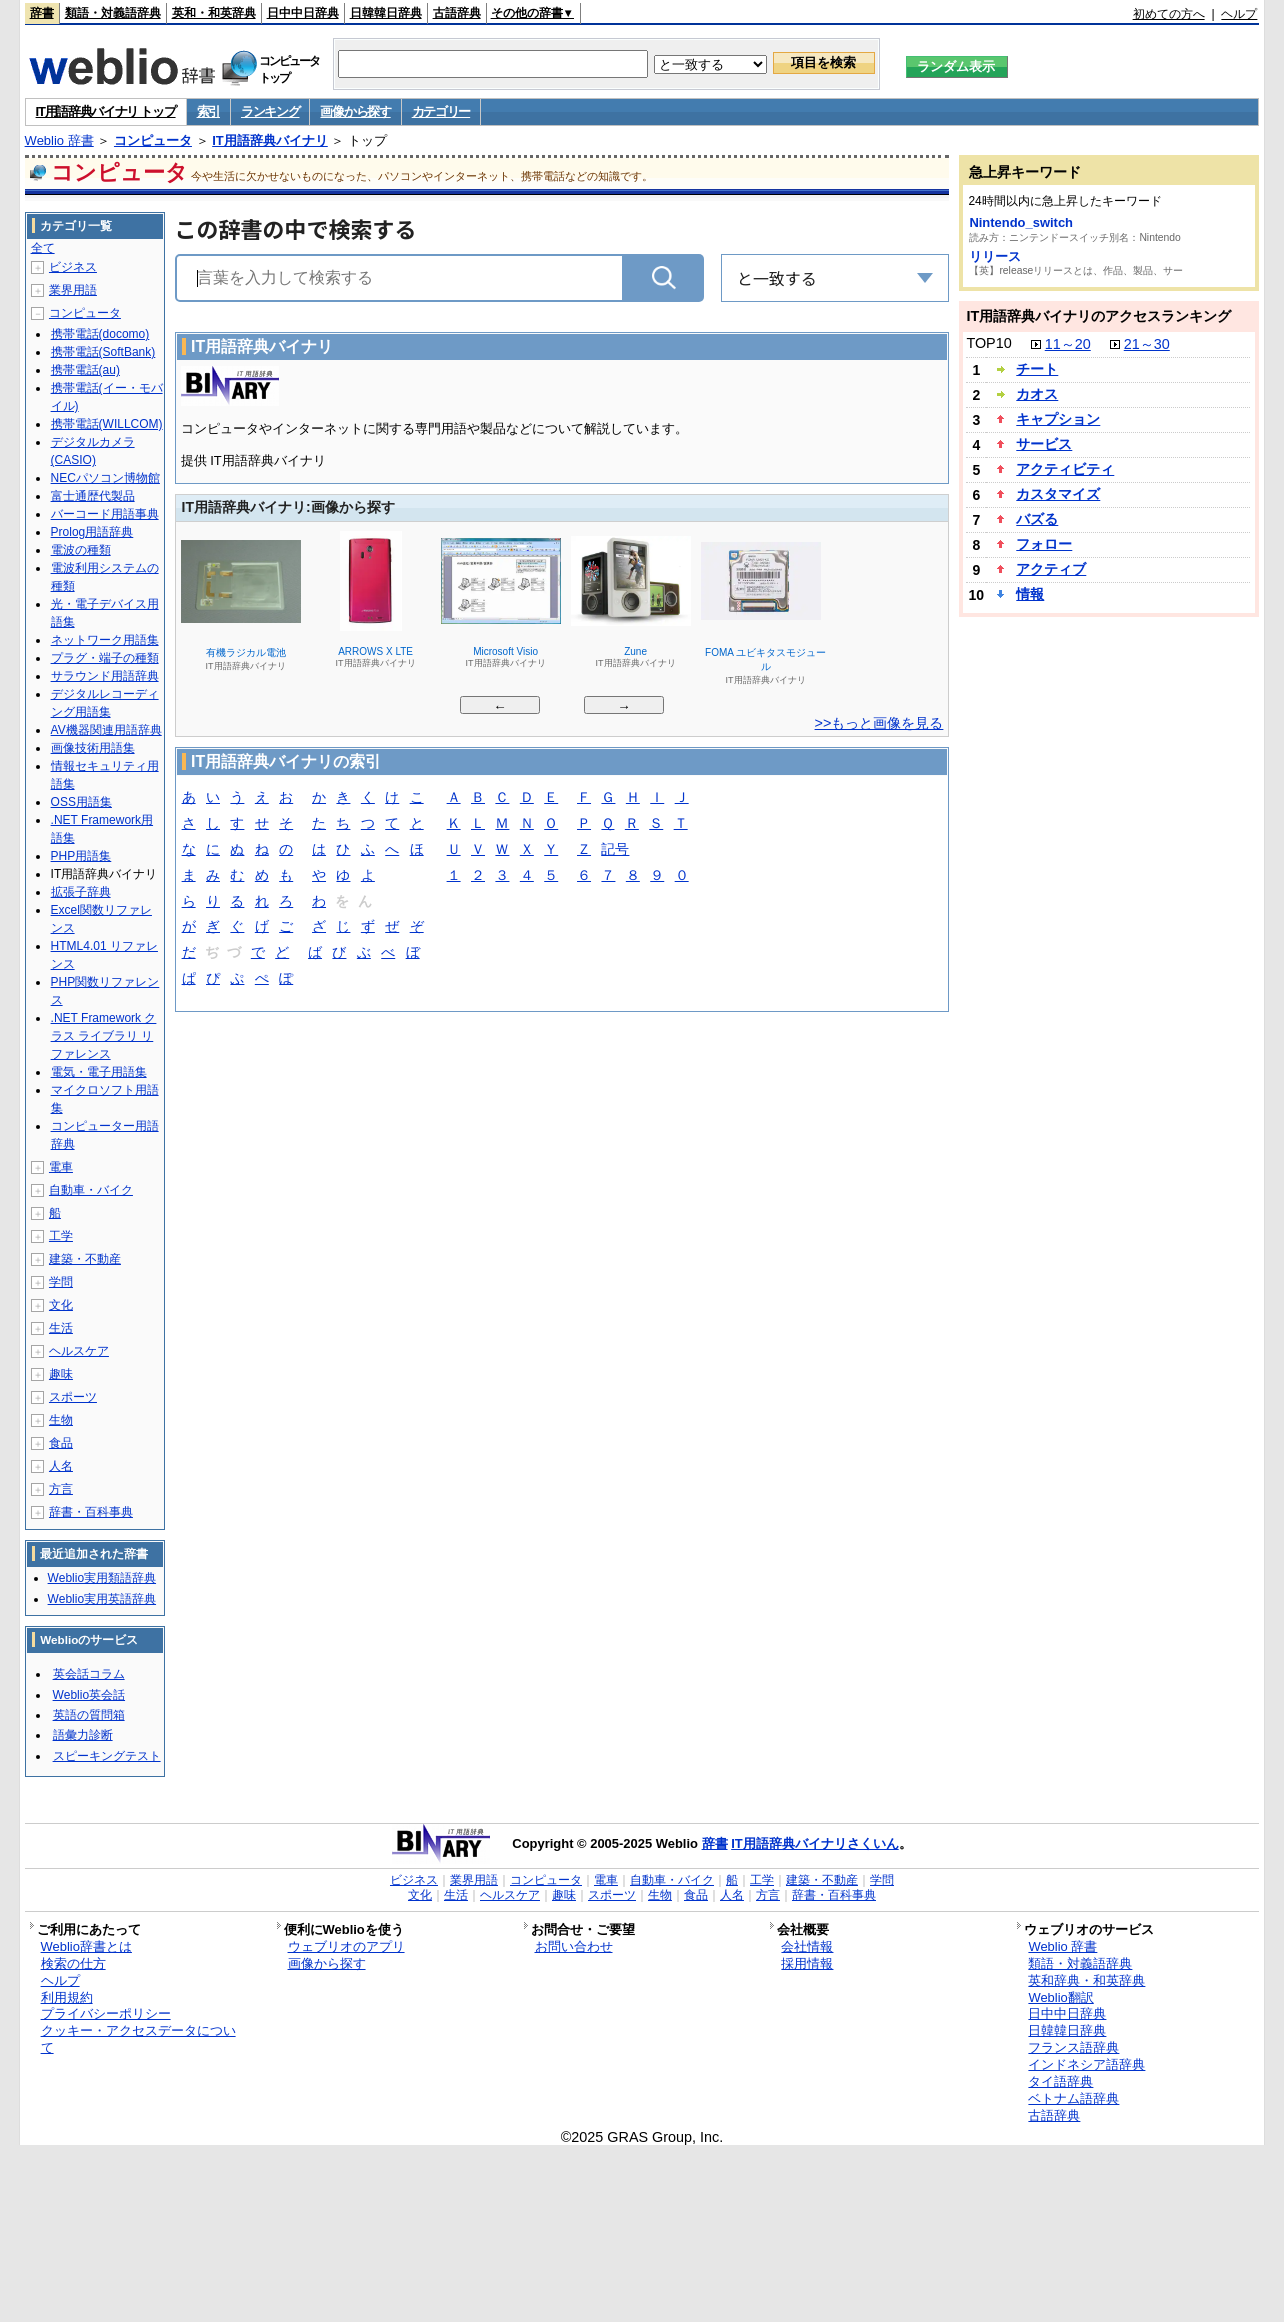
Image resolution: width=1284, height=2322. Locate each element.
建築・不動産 (85, 1259)
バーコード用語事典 (105, 514)
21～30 (1147, 344)
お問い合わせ (574, 1946)
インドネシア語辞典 (1086, 2064)
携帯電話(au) (85, 370)
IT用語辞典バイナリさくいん (815, 1843)
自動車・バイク (91, 1190)
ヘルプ (1239, 14)
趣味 (61, 1374)
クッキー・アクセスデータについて (138, 2039)
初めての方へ (1169, 14)
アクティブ (1051, 569)
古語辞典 (457, 13)
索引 (208, 111)
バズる (1037, 519)
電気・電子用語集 (99, 1072)
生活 (61, 1328)
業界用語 (73, 290)
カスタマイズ (1058, 494)
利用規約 (67, 1997)
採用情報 (807, 1963)
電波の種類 (81, 550)
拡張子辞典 (81, 892)
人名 (61, 1466)
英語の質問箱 (89, 1715)
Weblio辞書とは (86, 1946)
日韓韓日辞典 (386, 13)
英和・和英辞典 (214, 13)
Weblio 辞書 (59, 140)
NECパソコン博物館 (105, 478)
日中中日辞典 (303, 13)
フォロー (1044, 544)
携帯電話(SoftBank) (103, 352)
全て (43, 248)
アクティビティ (1065, 469)
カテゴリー (441, 111)
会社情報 (807, 1946)
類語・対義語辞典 (113, 13)
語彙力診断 (83, 1735)
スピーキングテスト (107, 1756)
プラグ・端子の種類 (105, 658)
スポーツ (73, 1397)
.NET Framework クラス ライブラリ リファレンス (104, 1036)
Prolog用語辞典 (92, 532)
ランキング (270, 111)
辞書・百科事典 (91, 1512)
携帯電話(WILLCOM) (107, 424)
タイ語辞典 (1060, 2081)
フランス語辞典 (1073, 2047)
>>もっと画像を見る (879, 723)
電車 (61, 1167)
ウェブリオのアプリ (346, 1946)
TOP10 (988, 343)
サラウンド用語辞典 (105, 676)
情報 (1030, 594)
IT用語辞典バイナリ (270, 140)
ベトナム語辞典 (1073, 2098)
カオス (1037, 394)
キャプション (1058, 419)
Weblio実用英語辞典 (102, 1599)
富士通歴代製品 (93, 496)
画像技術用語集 (93, 748)
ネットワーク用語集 (105, 640)
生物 (61, 1420)
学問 (61, 1282)
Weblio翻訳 (1060, 1997)
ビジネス (73, 267)
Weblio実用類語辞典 (102, 1578)
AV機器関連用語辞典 (106, 730)
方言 (61, 1489)
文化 (61, 1305)
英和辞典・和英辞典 (1086, 1980)
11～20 (1068, 344)
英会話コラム (89, 1674)
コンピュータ (153, 140)
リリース (995, 256)
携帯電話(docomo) (100, 334)
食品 (61, 1443)
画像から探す (355, 111)
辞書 (42, 13)
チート (1037, 369)
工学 (61, 1236)
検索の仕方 (73, 1963)
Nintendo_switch (1021, 222)
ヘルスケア (79, 1351)
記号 (615, 850)
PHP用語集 (81, 856)
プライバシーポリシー (106, 2013)
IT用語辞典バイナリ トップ (106, 111)
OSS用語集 (81, 802)
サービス (1044, 444)
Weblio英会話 (89, 1695)
